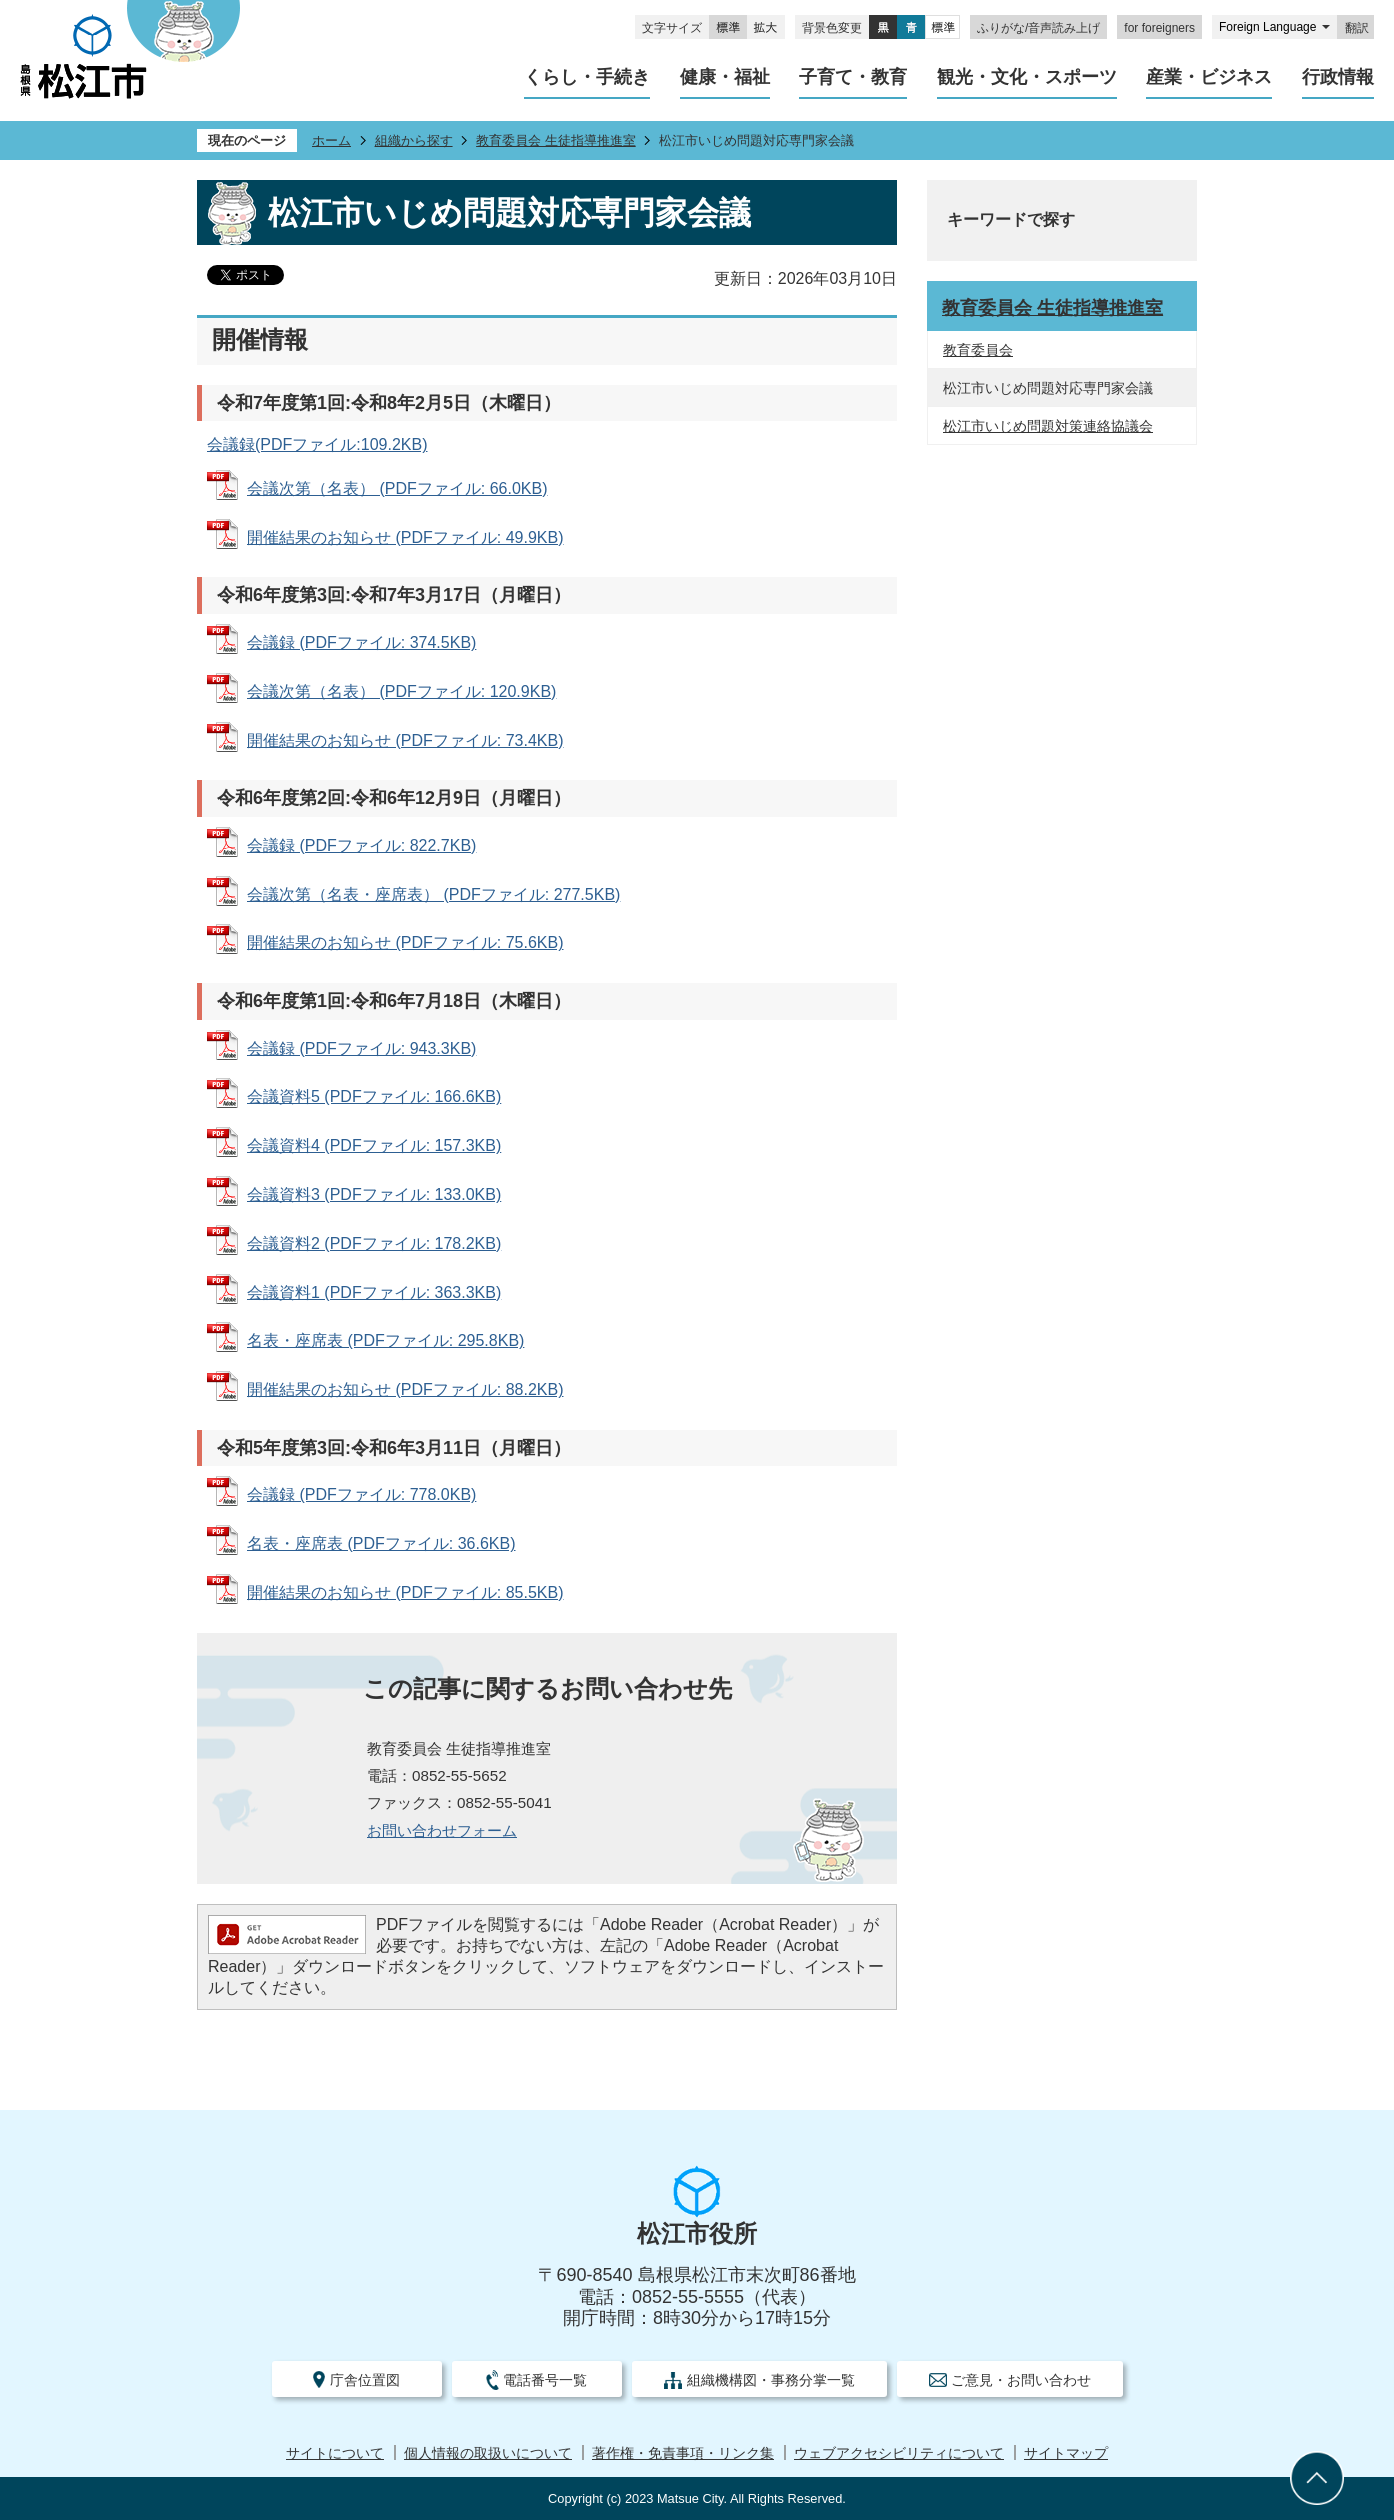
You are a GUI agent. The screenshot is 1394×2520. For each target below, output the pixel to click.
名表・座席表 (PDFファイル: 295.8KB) (385, 1340)
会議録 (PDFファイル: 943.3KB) (361, 1048)
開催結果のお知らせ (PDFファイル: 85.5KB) (405, 1592)
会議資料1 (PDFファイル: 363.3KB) (374, 1292)
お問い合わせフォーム (442, 1830)
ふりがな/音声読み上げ (1038, 28)
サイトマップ (1066, 2453)
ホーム (331, 140)
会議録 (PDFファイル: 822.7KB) (361, 845)
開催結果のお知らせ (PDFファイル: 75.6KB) (405, 942)
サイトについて (335, 2453)
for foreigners (1159, 28)
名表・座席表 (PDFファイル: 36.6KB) (381, 1543)
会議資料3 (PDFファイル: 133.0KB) (374, 1194)
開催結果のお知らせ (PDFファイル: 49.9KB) (405, 537)
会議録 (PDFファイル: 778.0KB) (361, 1494)
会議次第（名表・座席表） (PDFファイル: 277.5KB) (433, 894)
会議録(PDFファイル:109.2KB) (317, 444)
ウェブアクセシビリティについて (899, 2453)
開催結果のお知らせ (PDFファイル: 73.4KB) (405, 740)
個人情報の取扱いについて (488, 2453)
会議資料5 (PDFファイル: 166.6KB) (374, 1096)
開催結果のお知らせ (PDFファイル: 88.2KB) (405, 1389)
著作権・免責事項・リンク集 (683, 2453)
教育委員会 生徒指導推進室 (556, 140)
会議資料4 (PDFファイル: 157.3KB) (374, 1145)
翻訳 (1357, 28)
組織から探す (414, 140)
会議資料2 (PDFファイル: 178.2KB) (374, 1243)
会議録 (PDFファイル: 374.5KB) (361, 642)
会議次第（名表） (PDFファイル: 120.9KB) (401, 691)
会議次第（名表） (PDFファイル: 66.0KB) (397, 488)
